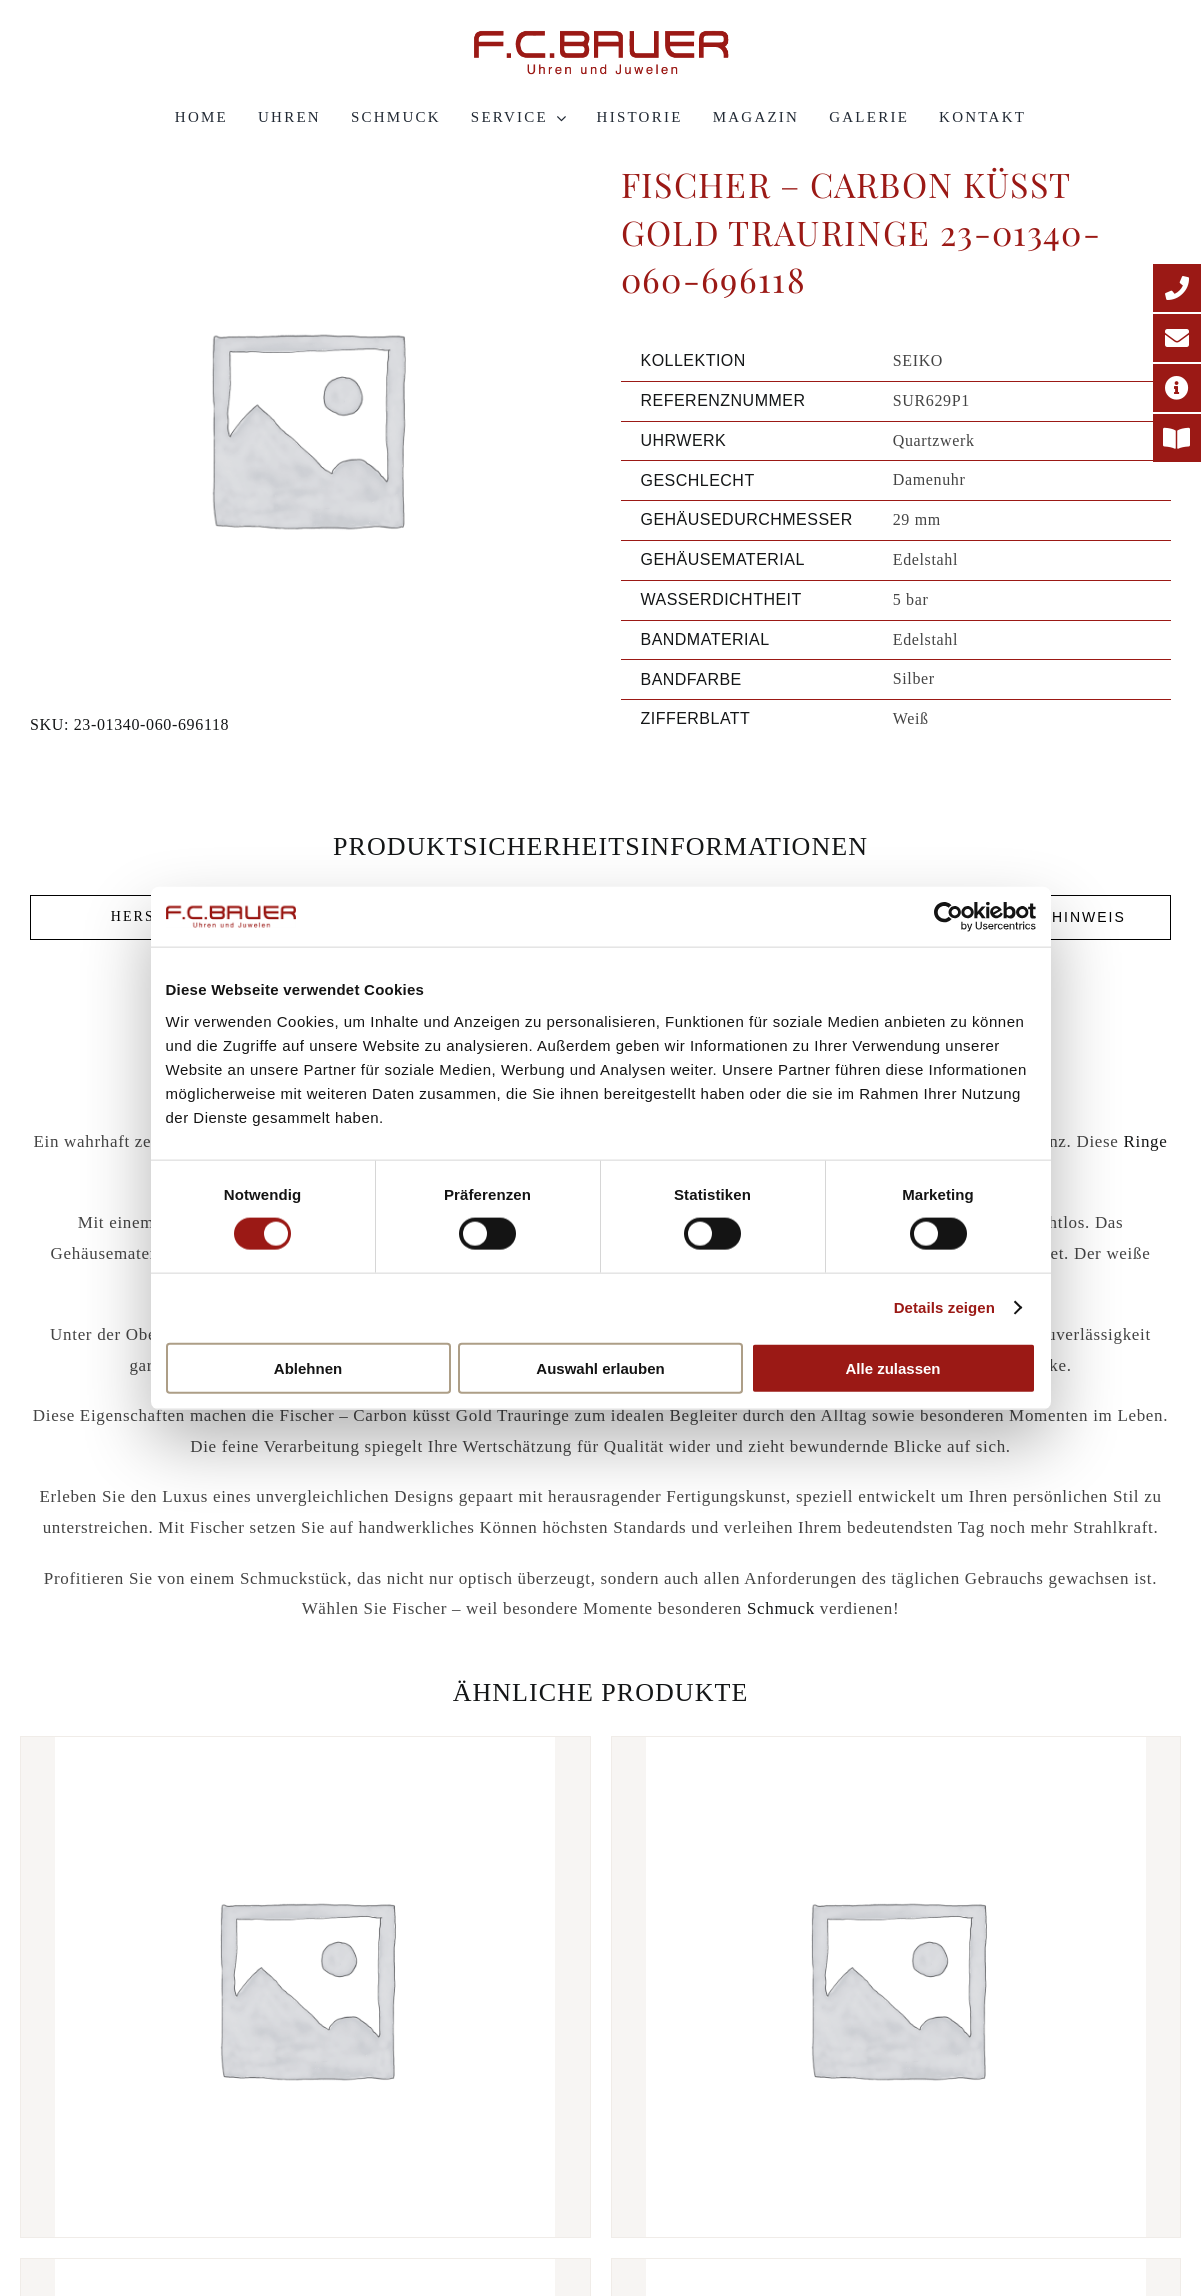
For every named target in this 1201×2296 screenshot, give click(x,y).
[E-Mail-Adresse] (1177, 338)
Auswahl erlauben (600, 1367)
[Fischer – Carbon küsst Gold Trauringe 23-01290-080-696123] (896, 1987)
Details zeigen (944, 1307)
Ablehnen (308, 1367)
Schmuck (781, 1608)
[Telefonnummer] (1177, 288)
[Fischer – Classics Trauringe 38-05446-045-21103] (305, 1987)
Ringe (1145, 1141)
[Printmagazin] (1177, 438)
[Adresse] (1177, 388)
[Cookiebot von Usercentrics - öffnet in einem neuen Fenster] (948, 917)
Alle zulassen (892, 1367)
